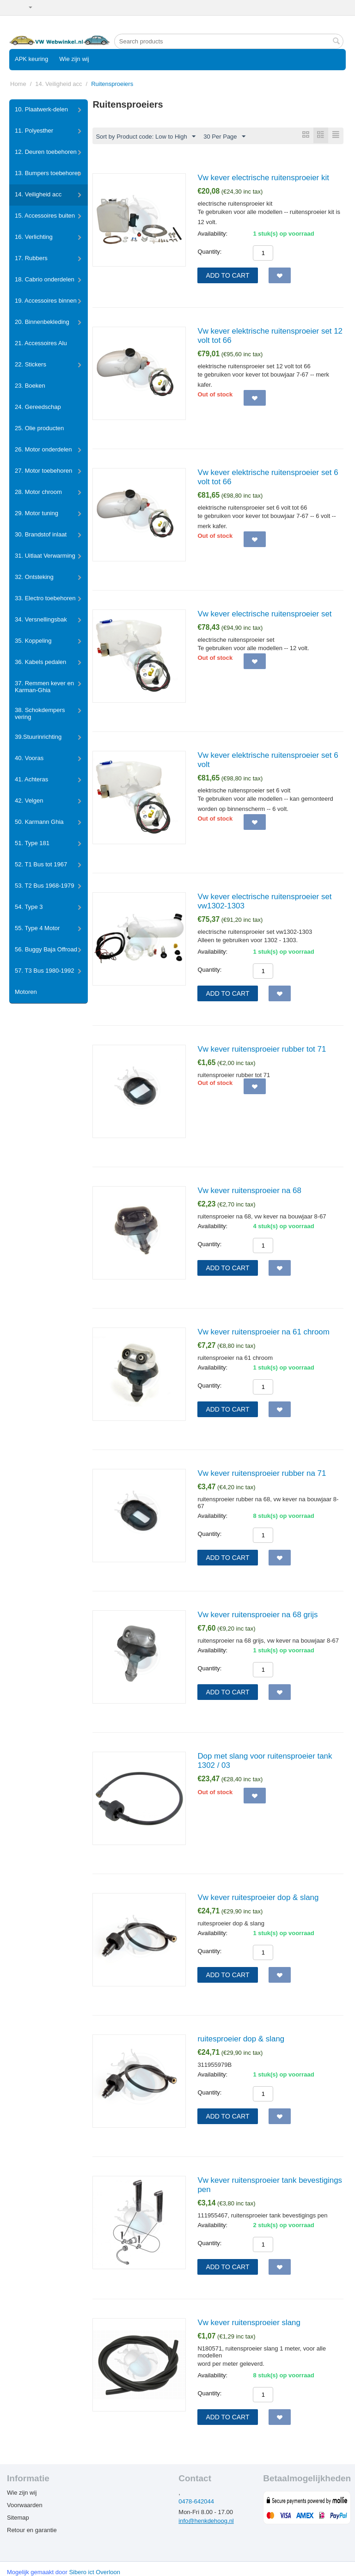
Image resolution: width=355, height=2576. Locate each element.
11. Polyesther (34, 130)
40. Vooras (29, 758)
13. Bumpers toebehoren (48, 173)
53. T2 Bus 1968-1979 (44, 885)
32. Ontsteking (34, 576)
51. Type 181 (32, 843)
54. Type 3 (29, 906)
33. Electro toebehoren (45, 598)
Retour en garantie (32, 2530)
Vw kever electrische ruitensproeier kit (263, 178)
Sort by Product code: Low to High (145, 136)
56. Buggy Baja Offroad (46, 949)
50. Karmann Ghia (39, 821)
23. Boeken (30, 385)
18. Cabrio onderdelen (44, 279)
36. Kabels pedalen (40, 661)
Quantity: (209, 252)
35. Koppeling (33, 640)
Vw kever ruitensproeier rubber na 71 (261, 1473)
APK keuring (31, 58)
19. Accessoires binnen (46, 300)
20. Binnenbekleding (42, 321)
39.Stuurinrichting (38, 736)
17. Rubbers (31, 258)
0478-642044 (196, 2501)
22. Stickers (30, 364)
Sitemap (18, 2518)
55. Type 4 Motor (37, 928)
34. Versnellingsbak (41, 619)
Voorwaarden (25, 2505)
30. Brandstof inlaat (41, 534)
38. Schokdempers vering (40, 713)
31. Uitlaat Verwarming (45, 555)
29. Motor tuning (36, 513)
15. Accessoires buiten (45, 215)
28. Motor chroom (38, 491)
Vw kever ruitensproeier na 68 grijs (257, 1615)
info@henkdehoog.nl (205, 2521)
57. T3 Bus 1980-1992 (44, 970)
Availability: (212, 234)
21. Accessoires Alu (41, 343)
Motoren (26, 991)
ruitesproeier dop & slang (240, 2039)
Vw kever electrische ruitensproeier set (264, 614)
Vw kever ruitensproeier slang (248, 2323)
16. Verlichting (34, 236)
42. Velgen (29, 800)
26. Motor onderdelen (43, 449)
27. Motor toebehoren (43, 470)
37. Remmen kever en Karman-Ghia (44, 687)
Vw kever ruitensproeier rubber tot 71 (261, 1049)
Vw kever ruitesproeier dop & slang (257, 1898)
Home (18, 83)
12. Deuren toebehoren (46, 151)
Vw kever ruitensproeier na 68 (249, 1191)
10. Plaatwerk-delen (41, 109)
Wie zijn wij (74, 58)
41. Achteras (31, 779)
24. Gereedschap (38, 406)
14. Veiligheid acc (58, 83)
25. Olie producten (39, 428)
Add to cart (227, 276)
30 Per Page (224, 136)
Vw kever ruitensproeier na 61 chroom (263, 1332)
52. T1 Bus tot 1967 (41, 864)
